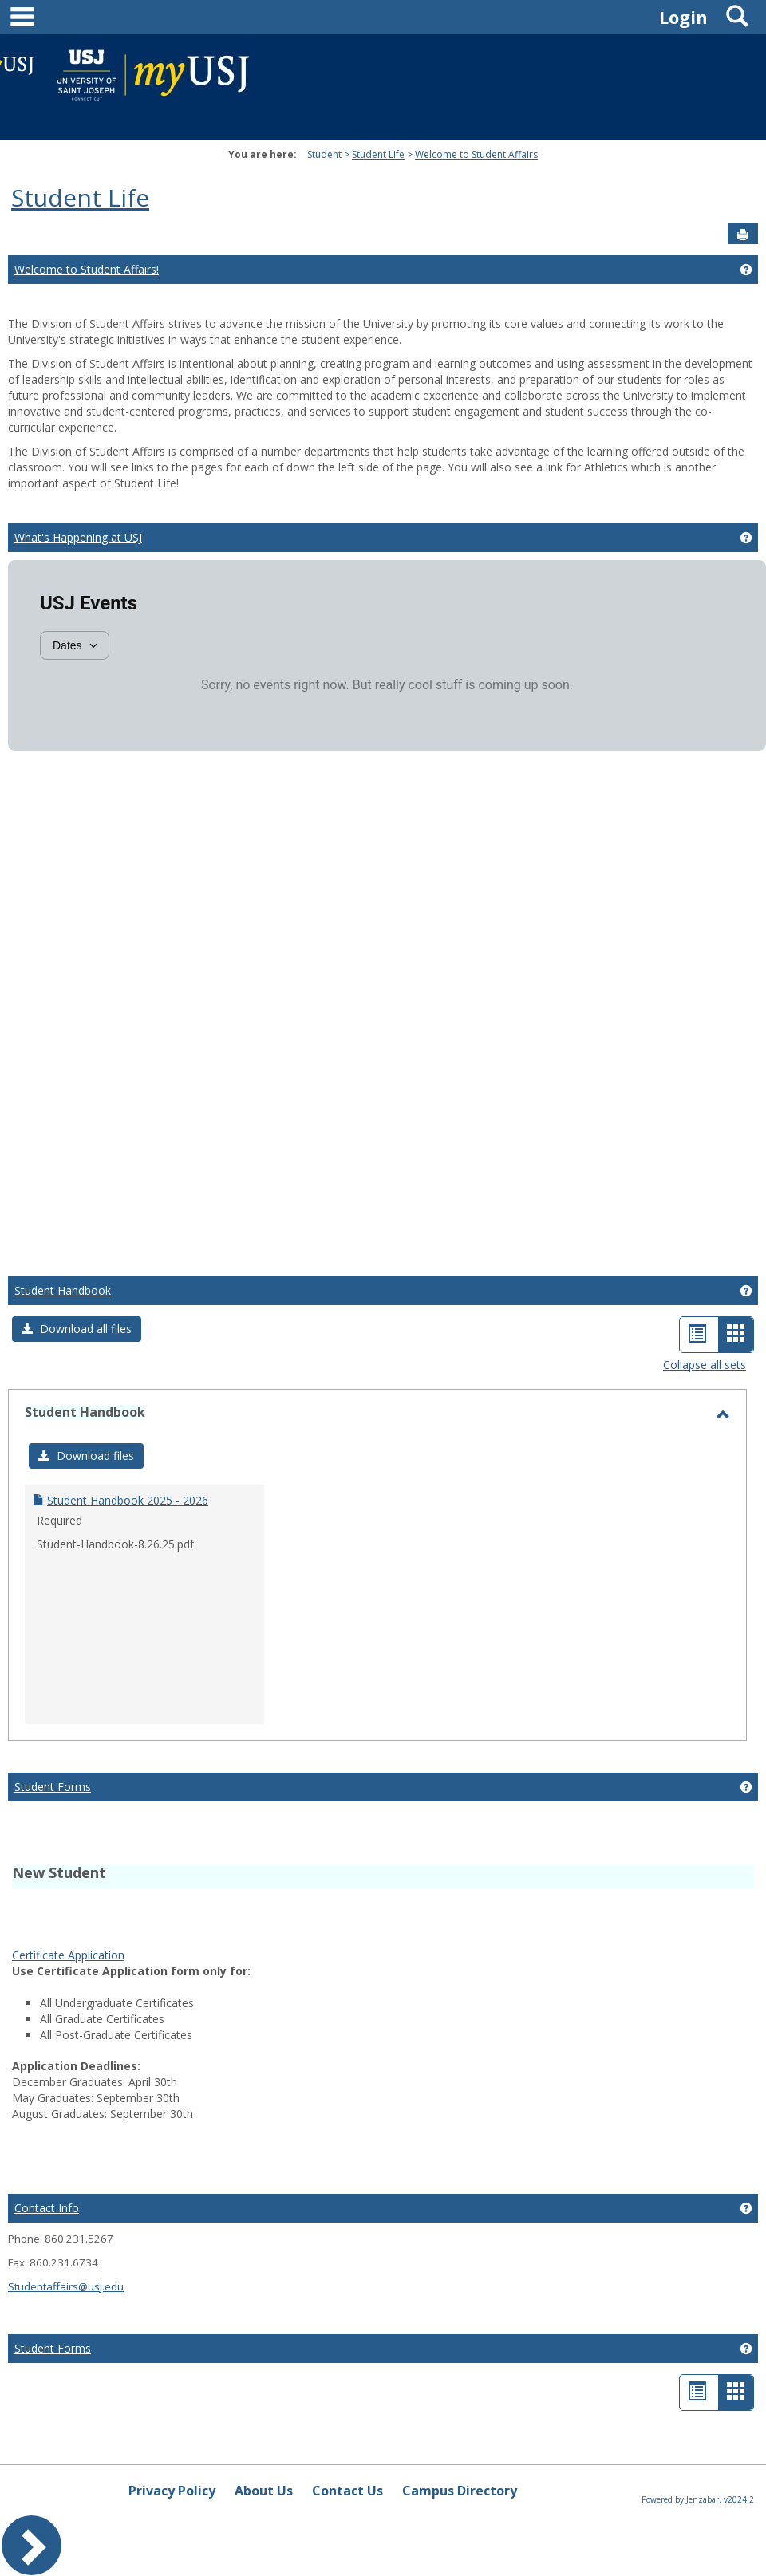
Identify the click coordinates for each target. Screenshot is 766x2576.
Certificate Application (68, 1955)
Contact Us (347, 2490)
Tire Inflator (199, 1936)
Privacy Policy (171, 2490)
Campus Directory (459, 2490)
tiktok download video (286, 1904)
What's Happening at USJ (78, 537)
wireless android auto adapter (89, 1936)
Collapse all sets (704, 1364)
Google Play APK (232, 1920)
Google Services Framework (641, 1904)
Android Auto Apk (391, 1904)
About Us (264, 2490)
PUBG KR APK (316, 1920)
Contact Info (46, 2207)
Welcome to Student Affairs (476, 154)
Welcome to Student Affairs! (86, 269)
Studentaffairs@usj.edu (66, 2286)
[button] (76, 1329)
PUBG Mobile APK (556, 1920)
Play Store (94, 1920)
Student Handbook (62, 1290)
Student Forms (52, 1786)
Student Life (378, 154)
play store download (64, 1904)
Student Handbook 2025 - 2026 (127, 1500)
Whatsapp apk (469, 1920)
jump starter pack (651, 1920)
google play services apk (503, 1904)
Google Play (155, 1920)
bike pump (727, 1920)
